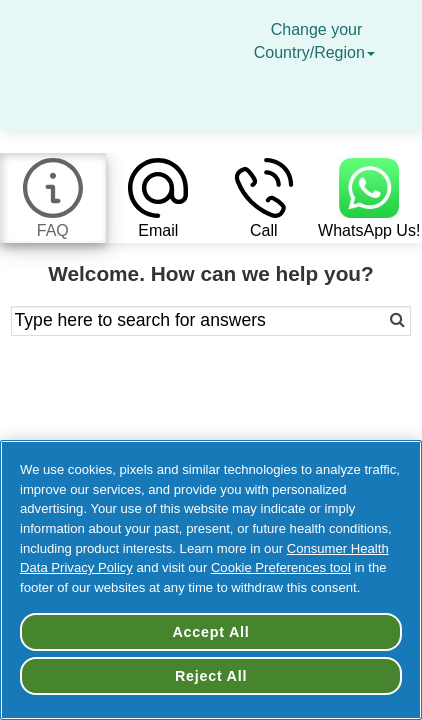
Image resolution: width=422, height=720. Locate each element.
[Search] (371, 321)
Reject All (211, 676)
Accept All (210, 632)
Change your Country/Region (317, 41)
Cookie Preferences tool (281, 567)
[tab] (53, 198)
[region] (211, 580)
